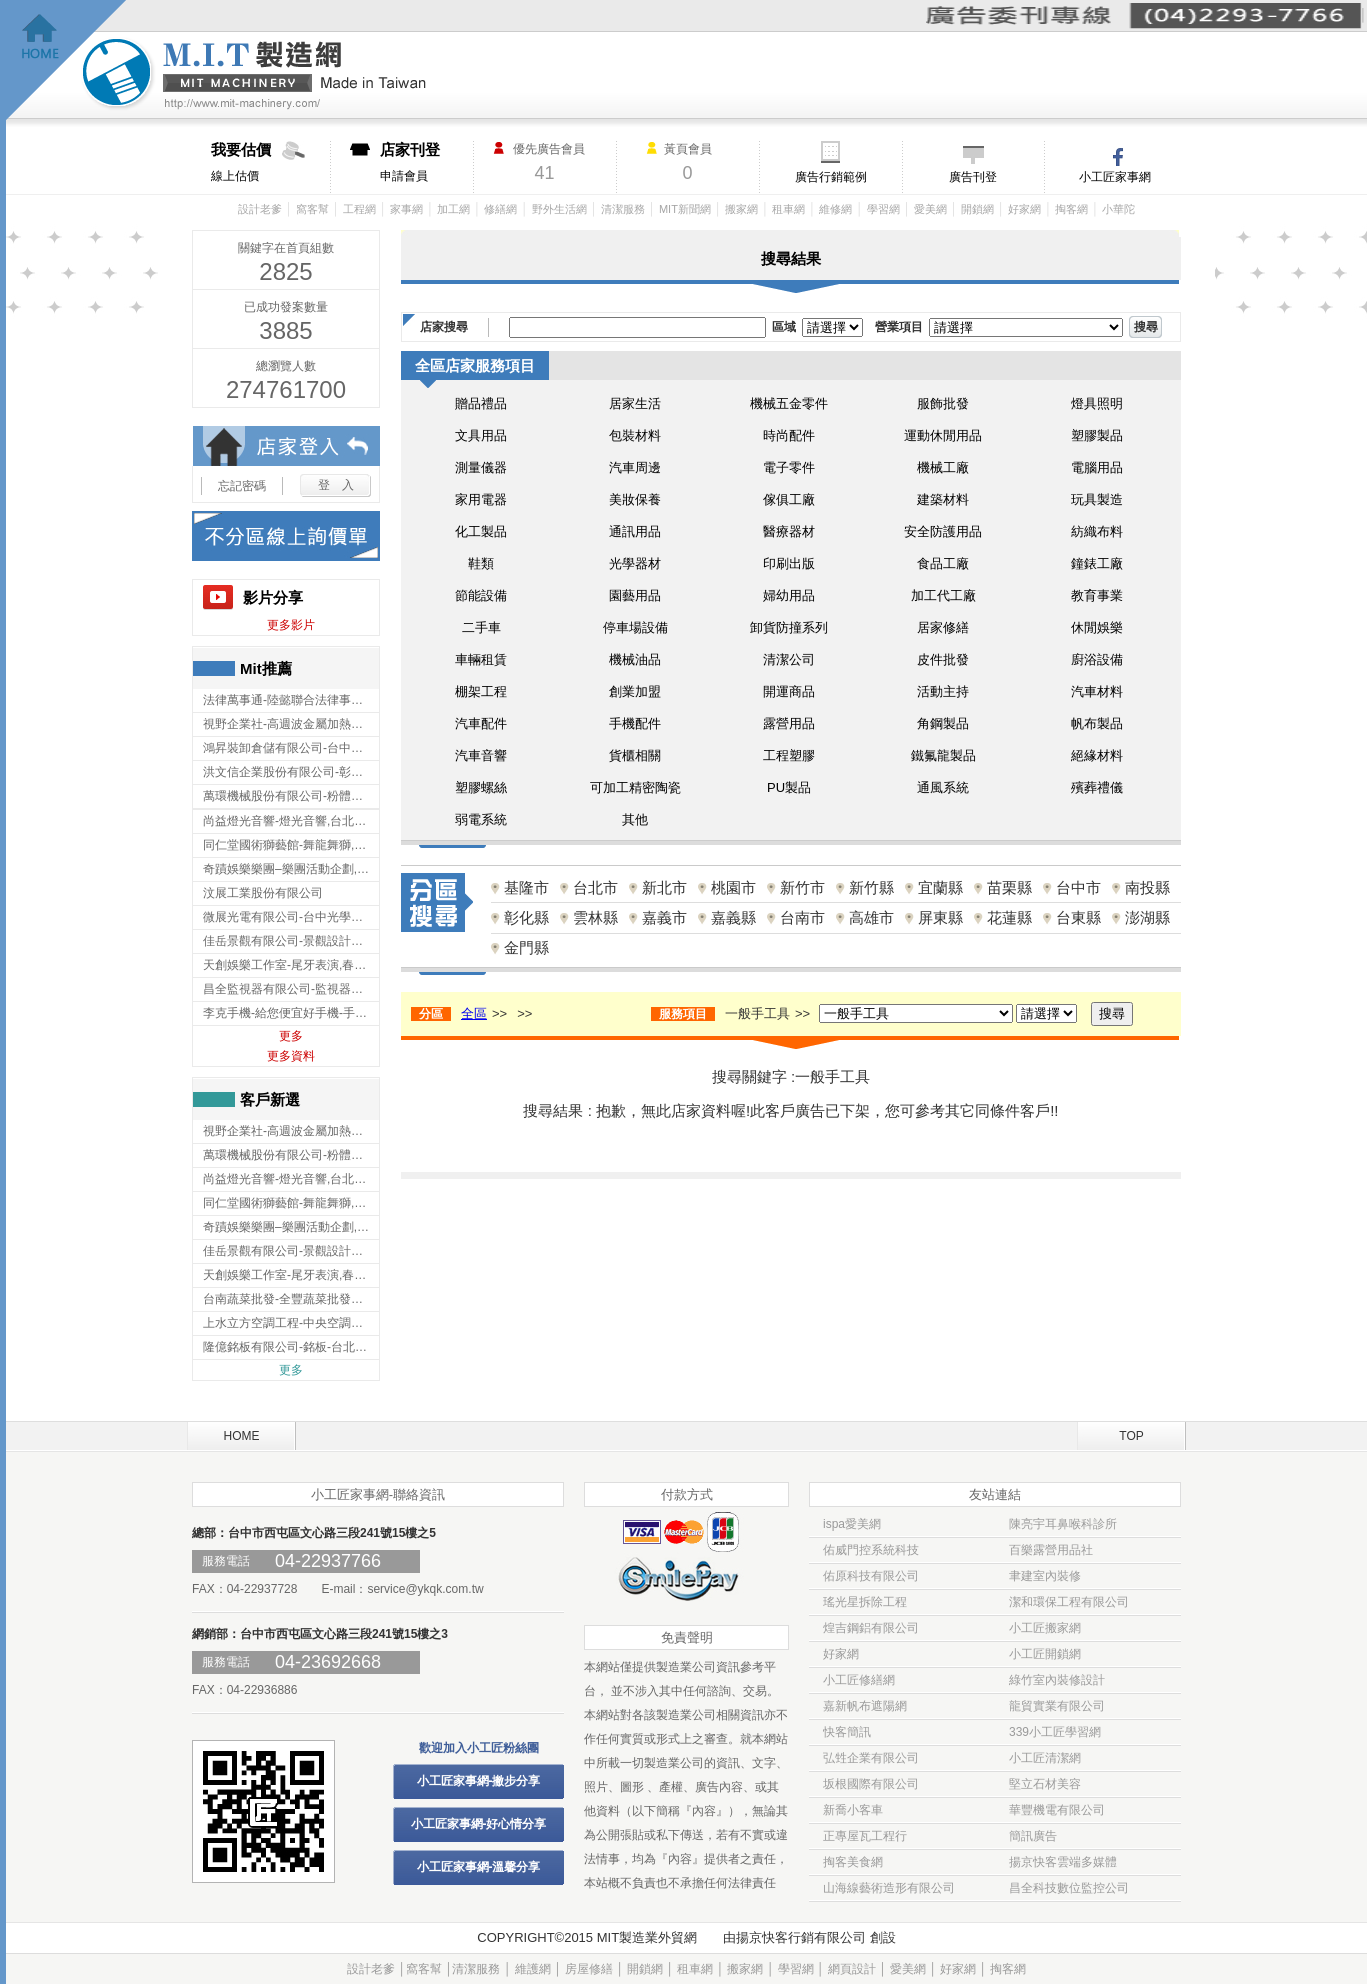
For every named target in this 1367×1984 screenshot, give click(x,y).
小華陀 (1118, 209)
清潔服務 (623, 209)
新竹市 (802, 887)
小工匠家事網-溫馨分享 (479, 1867)
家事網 (406, 209)
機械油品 (635, 659)
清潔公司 (789, 659)
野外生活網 (559, 209)
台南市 (802, 917)
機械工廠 (943, 467)
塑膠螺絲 (481, 787)
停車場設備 (635, 627)
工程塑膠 (789, 755)
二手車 (481, 627)
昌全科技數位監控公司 (1069, 1888)
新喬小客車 (853, 1810)
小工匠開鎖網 (1045, 1654)
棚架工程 (481, 691)
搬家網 (741, 209)
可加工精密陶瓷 (635, 787)
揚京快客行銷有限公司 (801, 1937)
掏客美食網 (853, 1862)
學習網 (883, 209)
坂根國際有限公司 (871, 1784)
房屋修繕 (589, 1969)
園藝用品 (635, 595)
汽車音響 (481, 755)
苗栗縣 (1009, 887)
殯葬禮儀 (1097, 787)
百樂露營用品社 (1051, 1550)
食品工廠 (943, 563)
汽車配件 (481, 723)
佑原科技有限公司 (871, 1576)
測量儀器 (481, 467)
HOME (242, 1436)
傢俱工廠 (789, 499)
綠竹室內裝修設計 (1057, 1680)
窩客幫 (312, 209)
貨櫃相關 (635, 755)
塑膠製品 (1097, 435)
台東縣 (1078, 917)
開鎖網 (977, 209)
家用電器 (481, 499)
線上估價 (270, 162)
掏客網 (1071, 209)
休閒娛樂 (1097, 627)
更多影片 (291, 625)
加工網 (453, 209)
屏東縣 (940, 917)
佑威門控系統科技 (871, 1550)
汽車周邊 (635, 467)
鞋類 (481, 563)
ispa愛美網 (852, 1524)
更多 (291, 1036)
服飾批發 (943, 403)
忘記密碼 (242, 486)
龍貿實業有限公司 (1057, 1706)
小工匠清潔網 (1045, 1758)
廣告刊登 (973, 177)
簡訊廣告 (1033, 1836)
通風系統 (943, 787)
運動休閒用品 (943, 435)
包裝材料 (635, 435)
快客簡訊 (847, 1732)
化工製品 (481, 531)
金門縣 (526, 947)
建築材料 (943, 499)
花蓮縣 (1009, 917)
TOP (1131, 1436)
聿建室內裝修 (1045, 1576)
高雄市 (871, 917)
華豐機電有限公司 (1057, 1810)
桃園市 (733, 887)
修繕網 (500, 209)
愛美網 (930, 209)
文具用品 (481, 435)
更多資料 (291, 1056)
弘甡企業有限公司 (871, 1758)
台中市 (1078, 887)
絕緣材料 (1097, 755)
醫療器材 (789, 531)
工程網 (359, 209)
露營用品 (789, 723)
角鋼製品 (943, 723)
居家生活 (635, 403)
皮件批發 (943, 659)
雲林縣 (595, 917)
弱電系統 (481, 819)
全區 (474, 1013)
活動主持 (943, 691)
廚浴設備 (1097, 659)
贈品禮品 (481, 403)
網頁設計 (852, 1969)
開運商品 (789, 691)
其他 (635, 819)
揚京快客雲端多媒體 (1063, 1862)
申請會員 (426, 162)
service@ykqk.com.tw (425, 1589)
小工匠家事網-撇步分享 (479, 1781)
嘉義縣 (733, 917)
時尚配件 (789, 435)
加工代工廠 (943, 595)
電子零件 (789, 467)
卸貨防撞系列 (789, 627)
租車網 (788, 209)
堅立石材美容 (1045, 1784)
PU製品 (789, 787)
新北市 (664, 887)
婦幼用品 (789, 595)
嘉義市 (664, 917)
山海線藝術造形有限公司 (889, 1888)
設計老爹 (260, 209)
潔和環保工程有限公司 (1069, 1602)
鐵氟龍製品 (943, 755)
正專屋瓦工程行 (865, 1836)
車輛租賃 (481, 659)
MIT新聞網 (685, 209)
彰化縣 (526, 917)
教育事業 (1097, 595)
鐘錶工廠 (1097, 563)
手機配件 (635, 723)
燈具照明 (1097, 403)
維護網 (533, 1969)
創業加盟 (635, 691)
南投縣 (1147, 887)
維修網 (835, 209)
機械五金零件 (789, 403)
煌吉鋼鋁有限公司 (871, 1628)
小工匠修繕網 (859, 1680)
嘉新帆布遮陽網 (865, 1706)
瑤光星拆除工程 (865, 1602)
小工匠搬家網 (1045, 1628)
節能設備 (481, 595)
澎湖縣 (1147, 917)
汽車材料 (1097, 691)
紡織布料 (1097, 531)
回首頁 (66, 60)
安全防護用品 (943, 531)
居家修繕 (943, 627)
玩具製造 (1097, 499)
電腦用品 (1097, 467)
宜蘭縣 (940, 887)
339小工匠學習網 (1055, 1732)
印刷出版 (789, 563)
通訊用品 (635, 531)
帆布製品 (1097, 723)
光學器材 (635, 563)
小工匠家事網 (1115, 177)
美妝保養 (635, 499)
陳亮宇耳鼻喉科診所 (1063, 1524)
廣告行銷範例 (831, 177)
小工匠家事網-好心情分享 (479, 1824)
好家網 (1024, 209)
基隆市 (526, 887)
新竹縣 (871, 887)
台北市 (595, 887)
